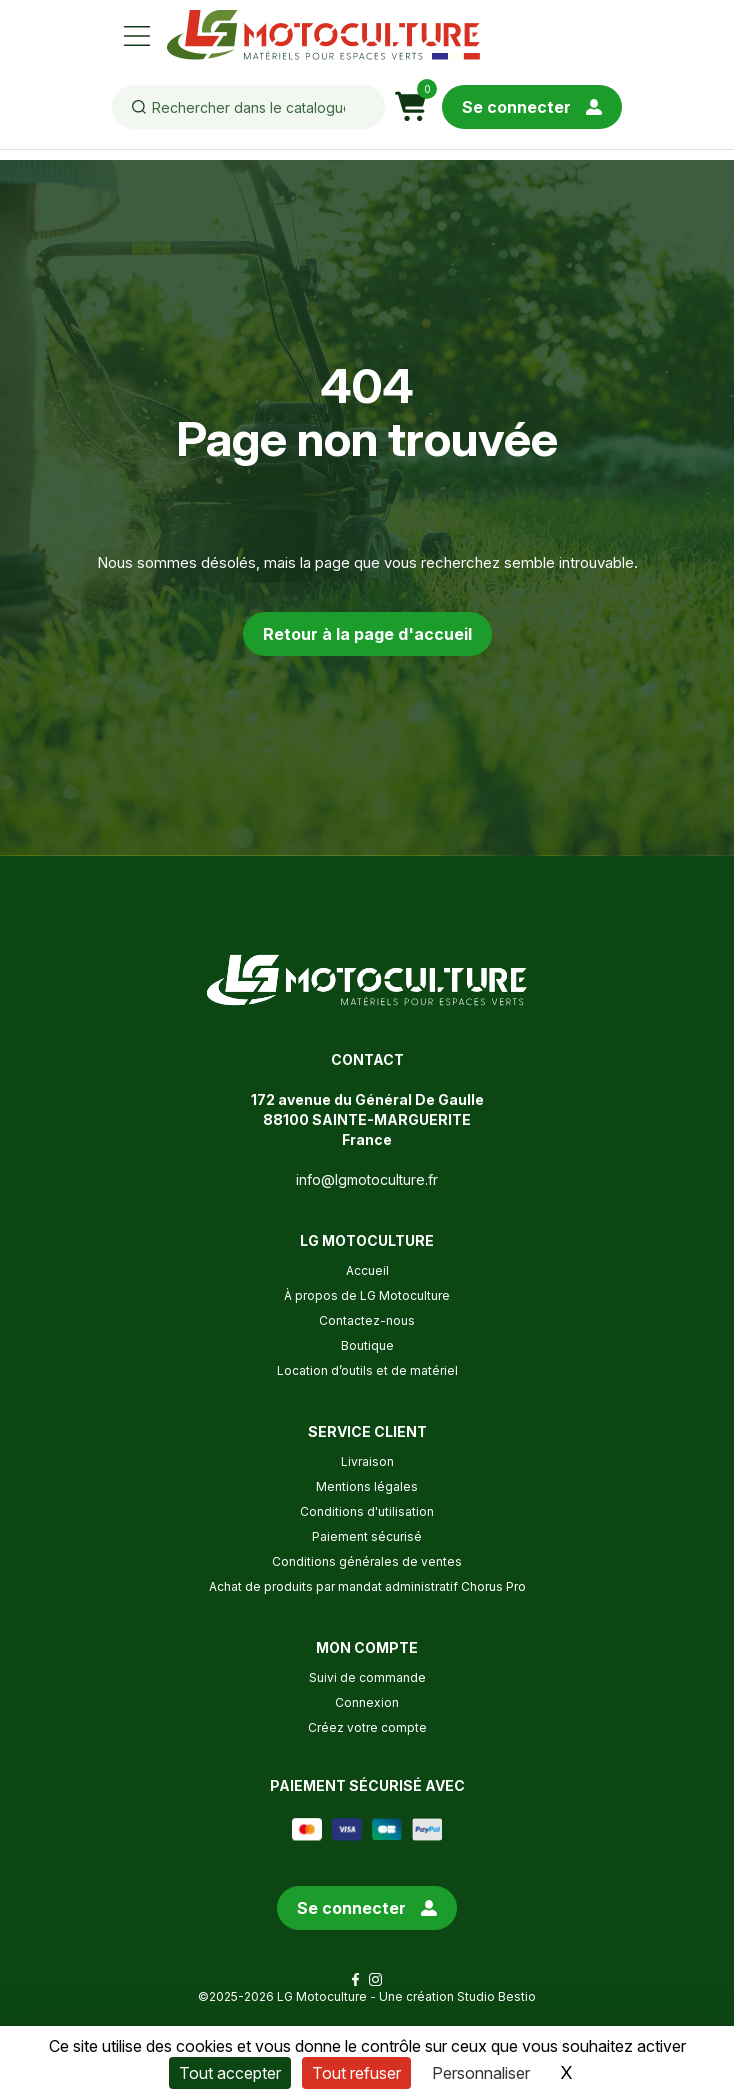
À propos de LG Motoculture (367, 1295)
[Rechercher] (248, 107)
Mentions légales (367, 1486)
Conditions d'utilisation (367, 1511)
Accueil (367, 1270)
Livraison (367, 1461)
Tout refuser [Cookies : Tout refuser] (356, 2073)
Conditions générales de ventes (367, 1561)
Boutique (367, 1345)
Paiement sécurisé (367, 1536)
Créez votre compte (367, 1727)
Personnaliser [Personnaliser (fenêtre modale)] (481, 2073)
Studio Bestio (496, 1996)
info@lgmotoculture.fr (367, 1179)
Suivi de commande (367, 1677)
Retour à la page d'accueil (367, 634)
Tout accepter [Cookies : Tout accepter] (230, 2073)
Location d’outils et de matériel (367, 1370)
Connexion (367, 1702)
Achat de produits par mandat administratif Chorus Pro (367, 1586)
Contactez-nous (367, 1320)
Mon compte (367, 1647)
